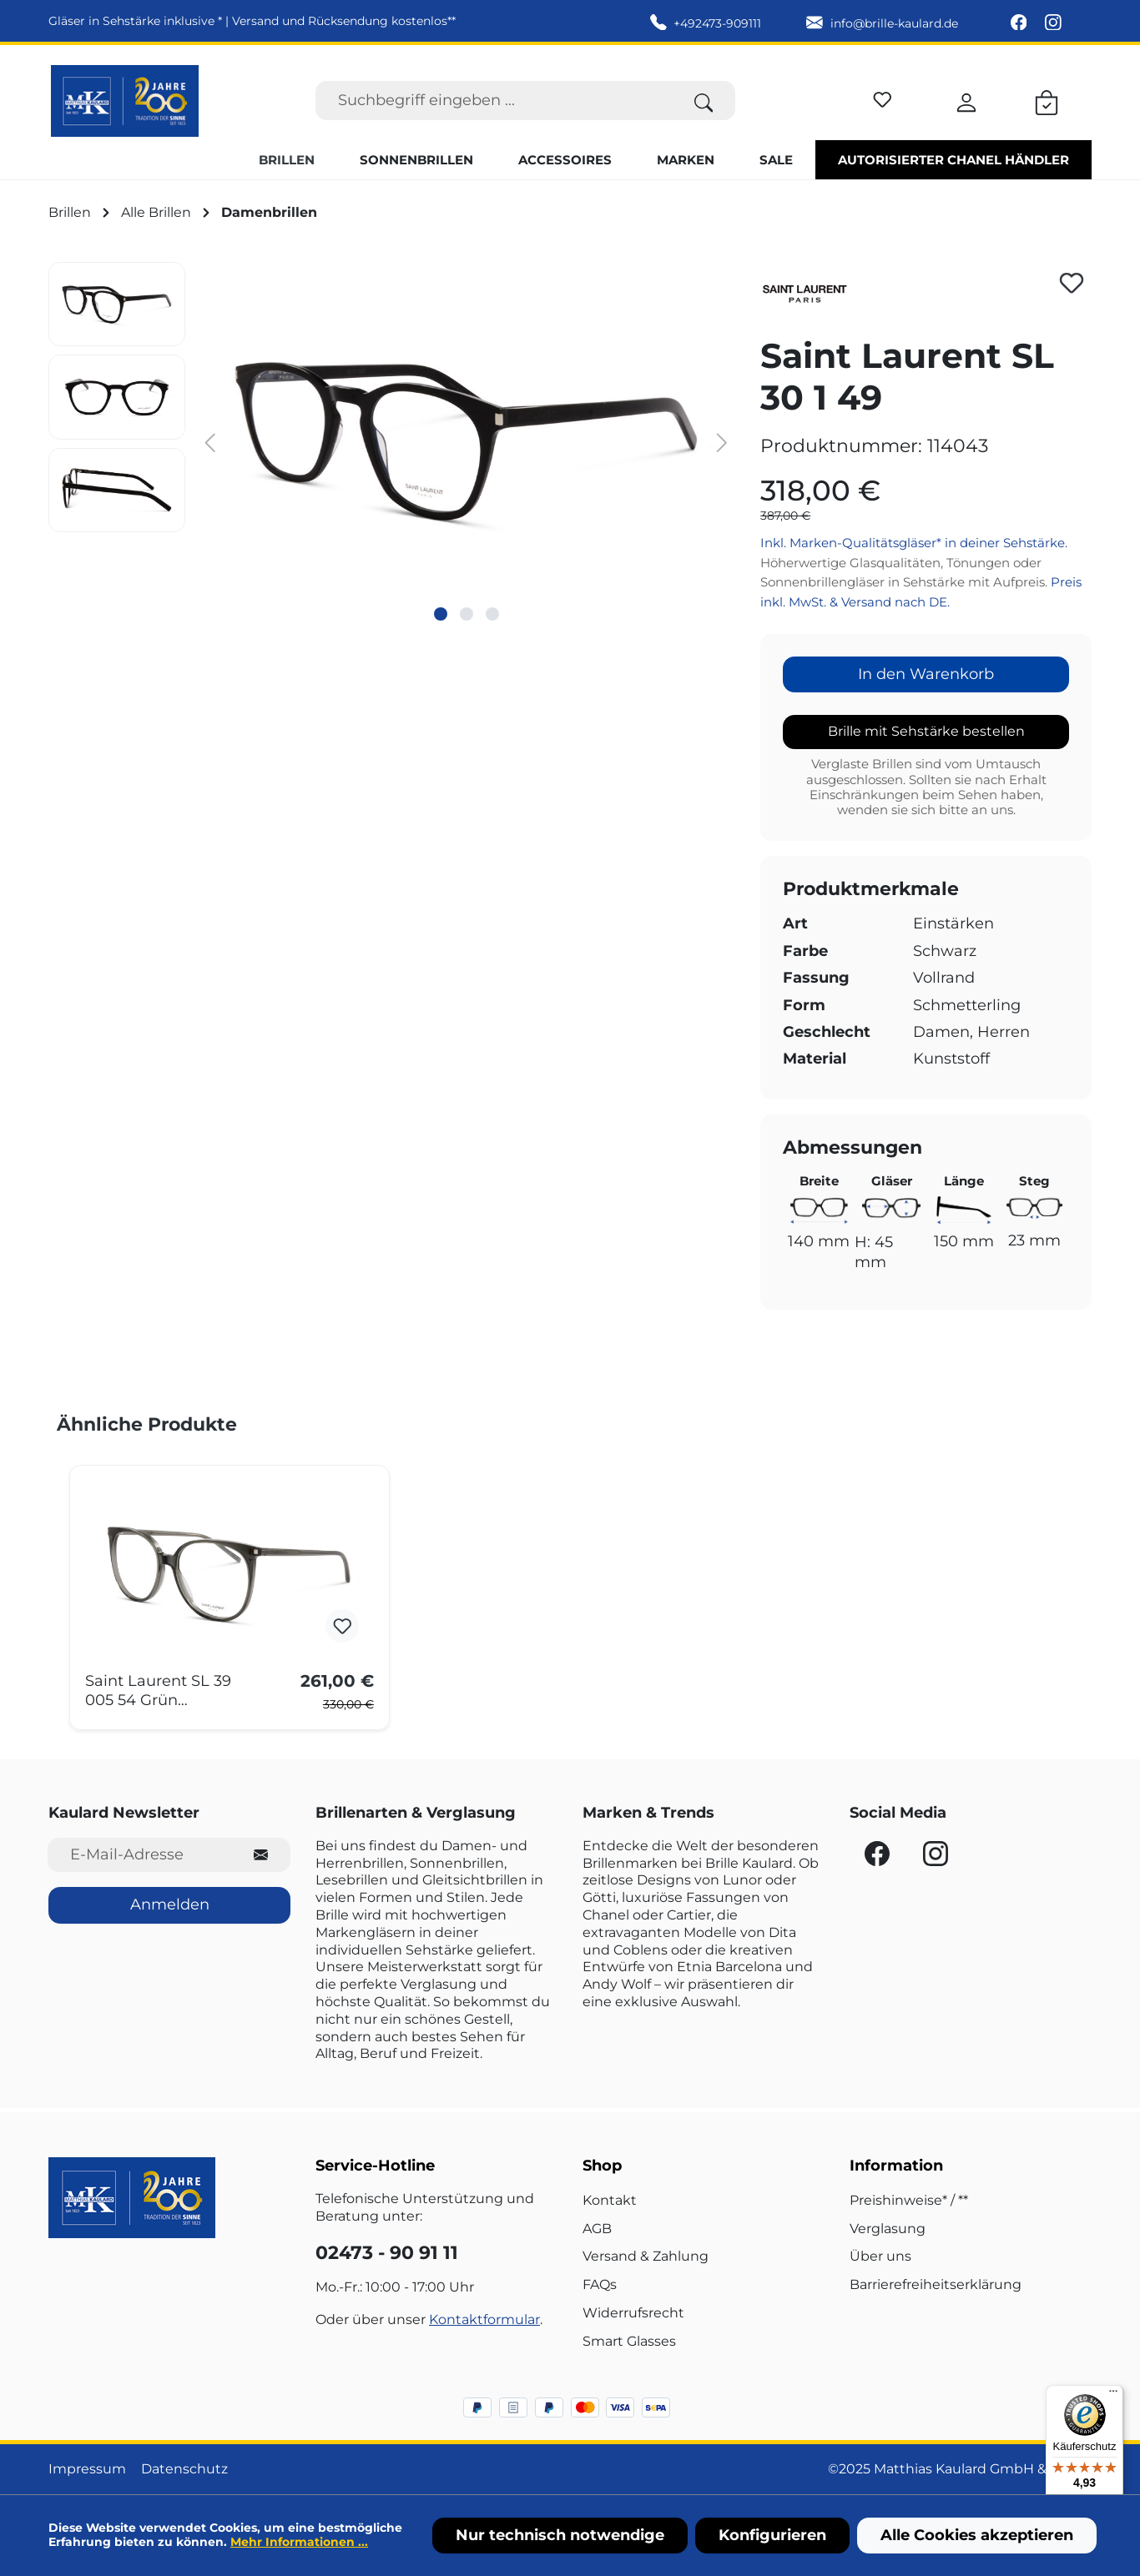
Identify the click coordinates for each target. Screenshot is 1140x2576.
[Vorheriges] (210, 442)
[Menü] (1113, 2395)
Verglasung (888, 2228)
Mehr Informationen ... (299, 2541)
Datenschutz (184, 2469)
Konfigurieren (772, 2535)
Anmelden (169, 1904)
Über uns (880, 2256)
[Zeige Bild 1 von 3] (440, 614)
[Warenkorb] (1046, 100)
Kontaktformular (484, 2319)
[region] (392, 441)
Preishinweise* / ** (909, 2200)
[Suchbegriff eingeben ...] (494, 100)
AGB (597, 2228)
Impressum (87, 2469)
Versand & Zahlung (646, 2256)
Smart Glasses (629, 2341)
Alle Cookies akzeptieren (976, 2535)
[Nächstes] (722, 442)
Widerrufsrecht (633, 2313)
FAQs (600, 2284)
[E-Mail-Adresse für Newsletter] (140, 1855)
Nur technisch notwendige (560, 2535)
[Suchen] (704, 100)
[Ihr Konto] (966, 100)
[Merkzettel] (883, 97)
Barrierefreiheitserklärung (935, 2284)
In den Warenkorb (926, 674)
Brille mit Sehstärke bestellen (926, 731)
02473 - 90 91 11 (386, 2252)
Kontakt (610, 2200)
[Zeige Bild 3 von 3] (492, 614)
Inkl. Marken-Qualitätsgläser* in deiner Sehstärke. (913, 543)
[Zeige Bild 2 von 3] (466, 614)
